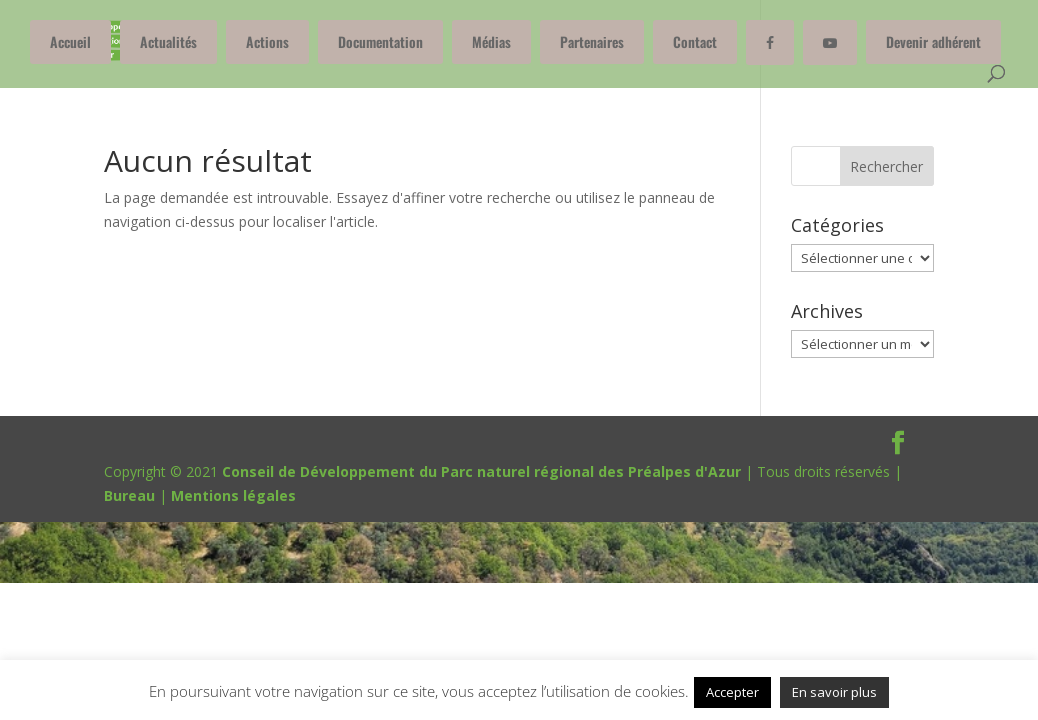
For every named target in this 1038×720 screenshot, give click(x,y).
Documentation (380, 41)
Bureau (129, 495)
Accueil (70, 41)
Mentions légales (233, 495)
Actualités (168, 41)
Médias (491, 41)
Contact (695, 41)
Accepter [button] (732, 692)
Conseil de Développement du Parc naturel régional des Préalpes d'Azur (481, 471)
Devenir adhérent (933, 41)
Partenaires (592, 41)
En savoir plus (834, 692)
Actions (267, 41)
